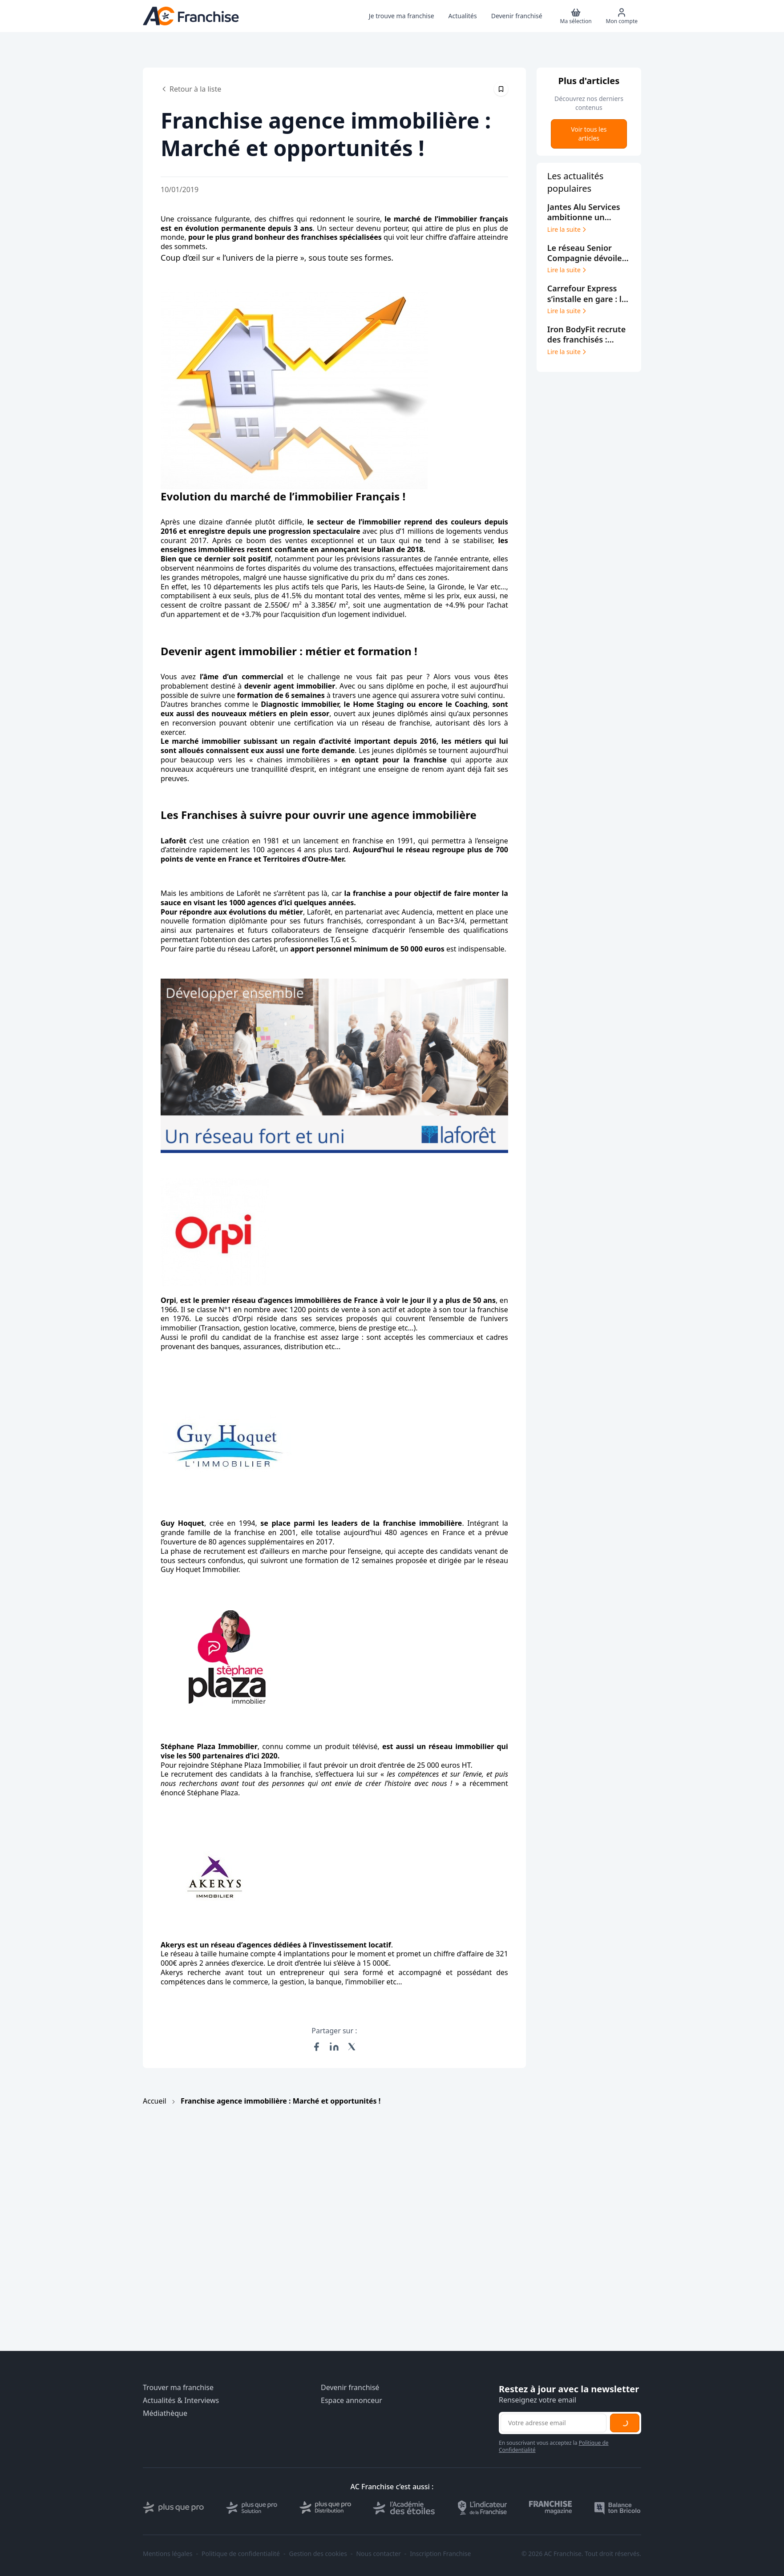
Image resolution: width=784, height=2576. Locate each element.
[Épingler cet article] (501, 89)
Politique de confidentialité (241, 2554)
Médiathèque (165, 2413)
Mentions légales (168, 2554)
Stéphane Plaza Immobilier (209, 1746)
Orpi (168, 1300)
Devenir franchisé (350, 2387)
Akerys (173, 1945)
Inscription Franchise (440, 2554)
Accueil (154, 2101)
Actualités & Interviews (181, 2400)
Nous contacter (378, 2554)
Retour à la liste (191, 89)
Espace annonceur (351, 2400)
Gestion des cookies (318, 2554)
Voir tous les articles (588, 133)
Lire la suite (567, 230)
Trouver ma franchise (178, 2387)
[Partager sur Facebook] (316, 2047)
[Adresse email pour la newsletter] (553, 2423)
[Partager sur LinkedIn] (334, 2047)
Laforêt (173, 841)
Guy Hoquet (182, 1523)
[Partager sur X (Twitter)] (352, 2047)
